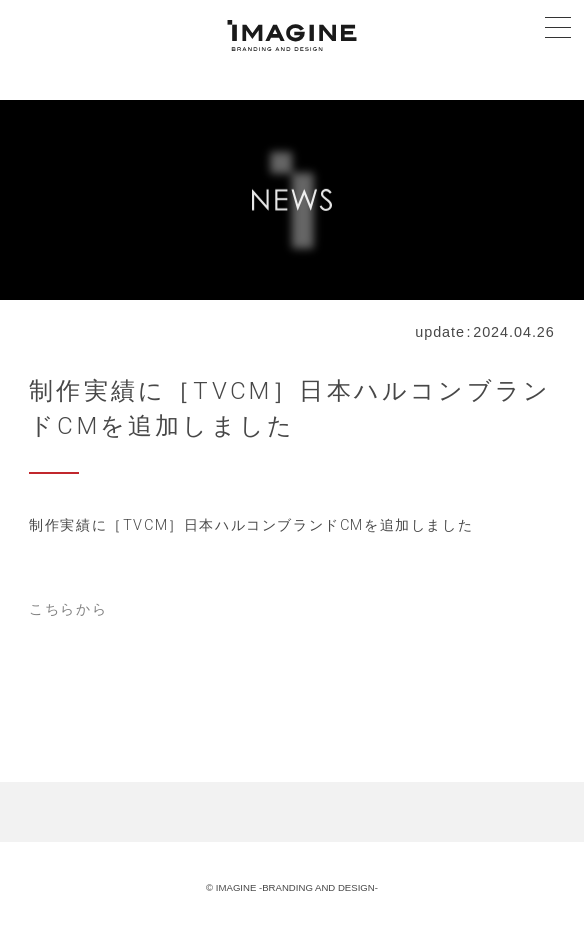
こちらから (68, 609)
